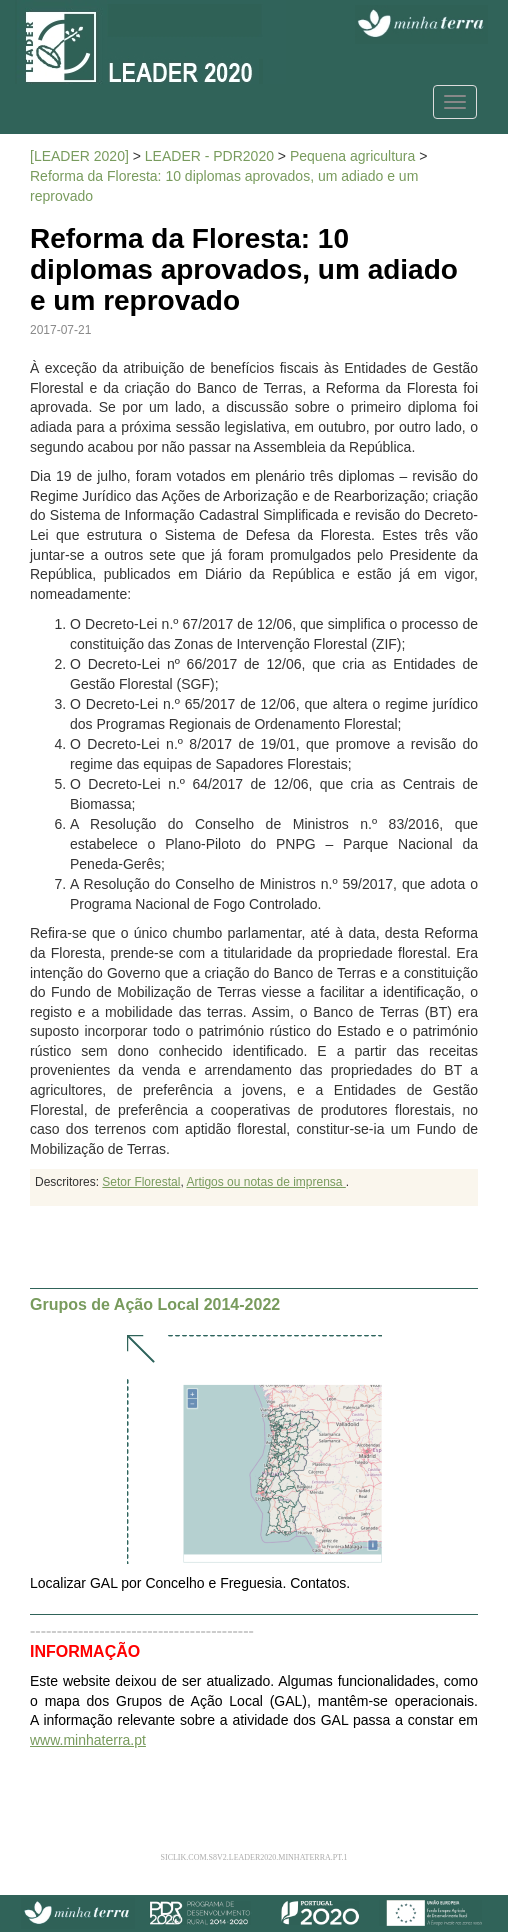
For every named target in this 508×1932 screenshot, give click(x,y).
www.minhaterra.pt (88, 1740)
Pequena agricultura (352, 156)
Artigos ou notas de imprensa (265, 1182)
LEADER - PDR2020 (209, 156)
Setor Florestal (141, 1182)
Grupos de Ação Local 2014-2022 (155, 1304)
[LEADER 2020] (79, 156)
